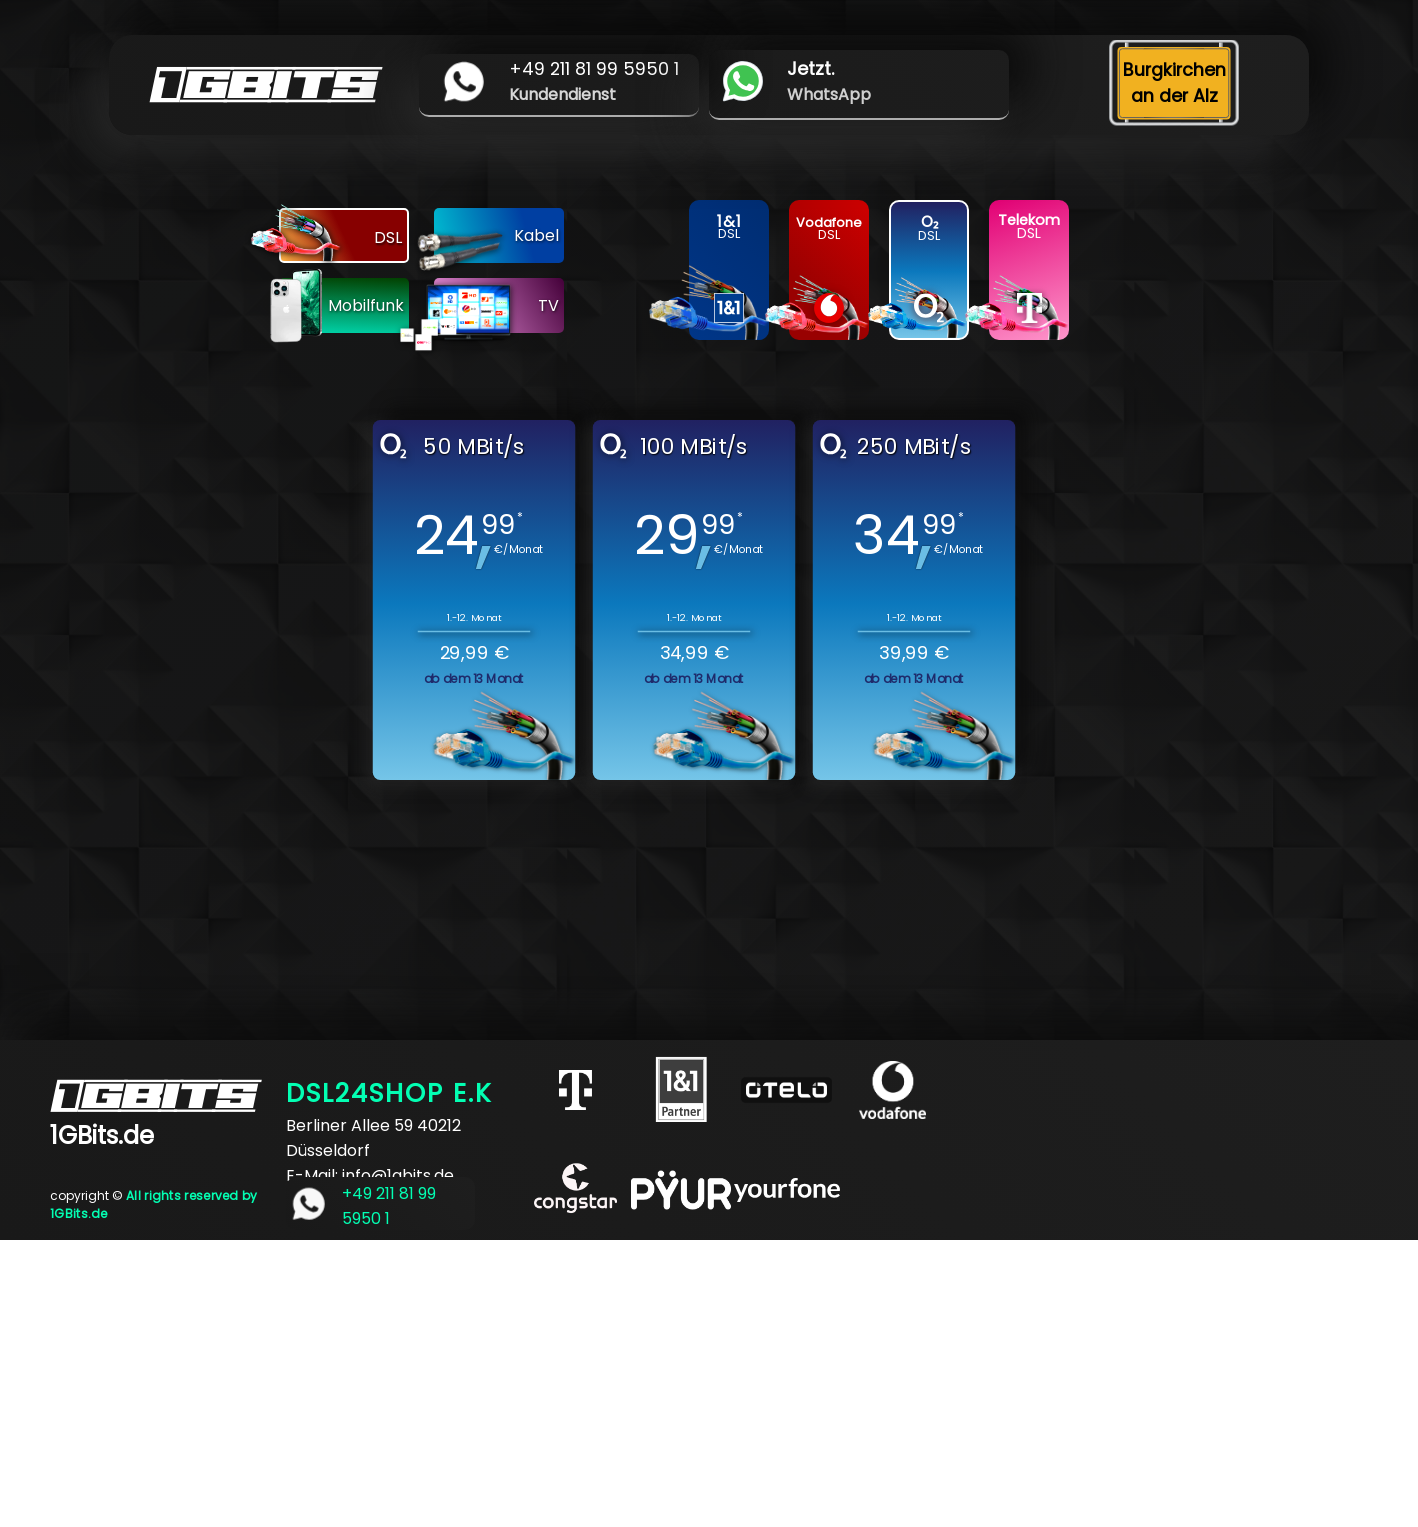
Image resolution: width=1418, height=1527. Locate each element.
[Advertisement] (600, 1380)
